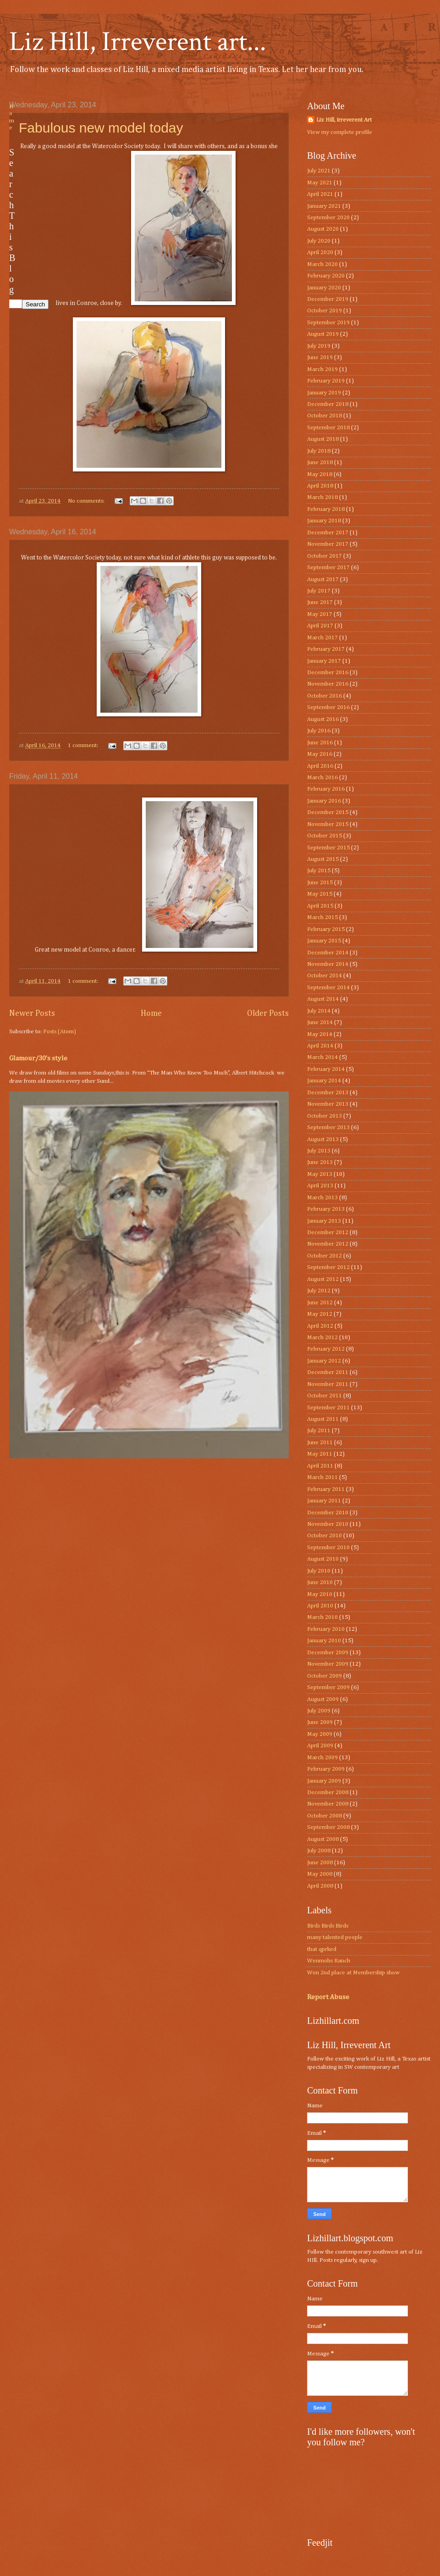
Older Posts (268, 1013)
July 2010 (318, 1571)
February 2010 (326, 1629)
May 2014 (319, 1034)
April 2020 (320, 252)
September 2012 (328, 1267)
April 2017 (320, 626)
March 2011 (322, 1477)
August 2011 (323, 1419)
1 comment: (83, 745)
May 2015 (319, 894)
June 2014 (320, 1022)
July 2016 (318, 731)
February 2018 (326, 509)
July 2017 (318, 591)
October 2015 (324, 836)
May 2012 (319, 1314)
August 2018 (323, 439)
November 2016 (327, 684)
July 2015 (318, 871)
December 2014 (327, 953)
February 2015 (326, 929)
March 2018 (322, 497)
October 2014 (324, 976)
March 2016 (322, 778)
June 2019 (320, 357)
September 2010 (328, 1548)
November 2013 (327, 1104)
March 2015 (322, 917)
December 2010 (327, 1513)
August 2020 (323, 229)
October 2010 (324, 1536)
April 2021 (320, 194)
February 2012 (326, 1349)
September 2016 (328, 707)
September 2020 (328, 218)
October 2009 (324, 1676)
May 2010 (319, 1594)
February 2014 (326, 1069)
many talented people (335, 1937)
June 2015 (320, 883)
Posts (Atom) (59, 1032)
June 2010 (320, 1582)
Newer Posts (32, 1013)
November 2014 (327, 964)
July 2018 (318, 451)
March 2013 (322, 1198)
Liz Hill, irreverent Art (344, 120)
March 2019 (322, 369)
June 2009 (320, 1722)
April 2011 (320, 1466)
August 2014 (323, 999)
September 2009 (328, 1687)
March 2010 (322, 1617)
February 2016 (326, 789)
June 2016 (320, 743)
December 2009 (327, 1653)
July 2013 (318, 1151)
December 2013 (327, 1093)
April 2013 (320, 1186)
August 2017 (323, 579)
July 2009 (318, 1711)
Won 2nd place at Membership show (353, 1973)
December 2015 (327, 812)
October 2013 (324, 1116)
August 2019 (323, 334)
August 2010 (323, 1559)
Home (151, 1013)
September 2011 (328, 1408)
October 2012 (324, 1256)
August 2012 (323, 1279)
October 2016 (324, 696)
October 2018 (324, 416)
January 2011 (324, 1501)
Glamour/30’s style (38, 1058)
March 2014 (322, 1057)
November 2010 (327, 1524)
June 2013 (320, 1162)
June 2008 (320, 1863)
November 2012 (327, 1244)
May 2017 (319, 614)
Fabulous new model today (101, 127)
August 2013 (323, 1139)
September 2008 (328, 1827)
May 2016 (319, 754)
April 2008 (320, 1886)
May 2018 (319, 474)
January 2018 (324, 521)
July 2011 (318, 1431)
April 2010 (320, 1606)
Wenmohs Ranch (328, 1961)
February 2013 (326, 1209)
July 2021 (318, 171)
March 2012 (322, 1338)
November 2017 (327, 544)
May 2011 (319, 1454)
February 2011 (326, 1489)
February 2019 (326, 381)
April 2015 (320, 906)
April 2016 (320, 766)
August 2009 (323, 1699)
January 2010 (324, 1641)
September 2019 (328, 323)
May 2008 (319, 1874)
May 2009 (319, 1734)
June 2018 (320, 462)
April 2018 (320, 486)
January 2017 (324, 661)
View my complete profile (339, 132)
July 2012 (318, 1291)
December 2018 (327, 404)
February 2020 (326, 276)
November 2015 (327, 824)
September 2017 (328, 568)
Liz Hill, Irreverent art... (137, 42)
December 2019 (327, 299)
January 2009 (324, 1781)
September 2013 (328, 1127)
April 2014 (320, 1046)
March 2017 (322, 638)
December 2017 (327, 533)
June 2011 (320, 1443)
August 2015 (323, 859)
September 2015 (328, 848)
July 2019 (318, 346)
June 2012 (320, 1303)
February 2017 (326, 649)
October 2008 (324, 1816)
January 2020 (324, 288)
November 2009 (327, 1664)
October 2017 (324, 556)
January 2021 (324, 206)
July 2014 (318, 1011)
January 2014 (324, 1081)
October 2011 (324, 1396)
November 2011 (327, 1384)
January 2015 (324, 941)
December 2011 (327, 1372)
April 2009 (320, 1746)
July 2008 (318, 1851)
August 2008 (323, 1839)
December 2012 (327, 1232)
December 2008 (327, 1792)
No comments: (87, 501)
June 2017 (320, 602)
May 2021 (319, 183)
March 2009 (322, 1758)
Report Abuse (328, 1997)
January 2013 (324, 1221)
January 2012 (324, 1361)
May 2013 (319, 1174)
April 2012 (320, 1326)
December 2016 (327, 673)
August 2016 (323, 719)
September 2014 (328, 988)
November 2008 (327, 1804)
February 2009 (326, 1769)
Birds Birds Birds (327, 1926)
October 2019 (324, 311)
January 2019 (324, 393)
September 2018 (328, 428)
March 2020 (322, 264)
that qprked (321, 1949)
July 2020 (318, 241)
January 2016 (324, 801)
